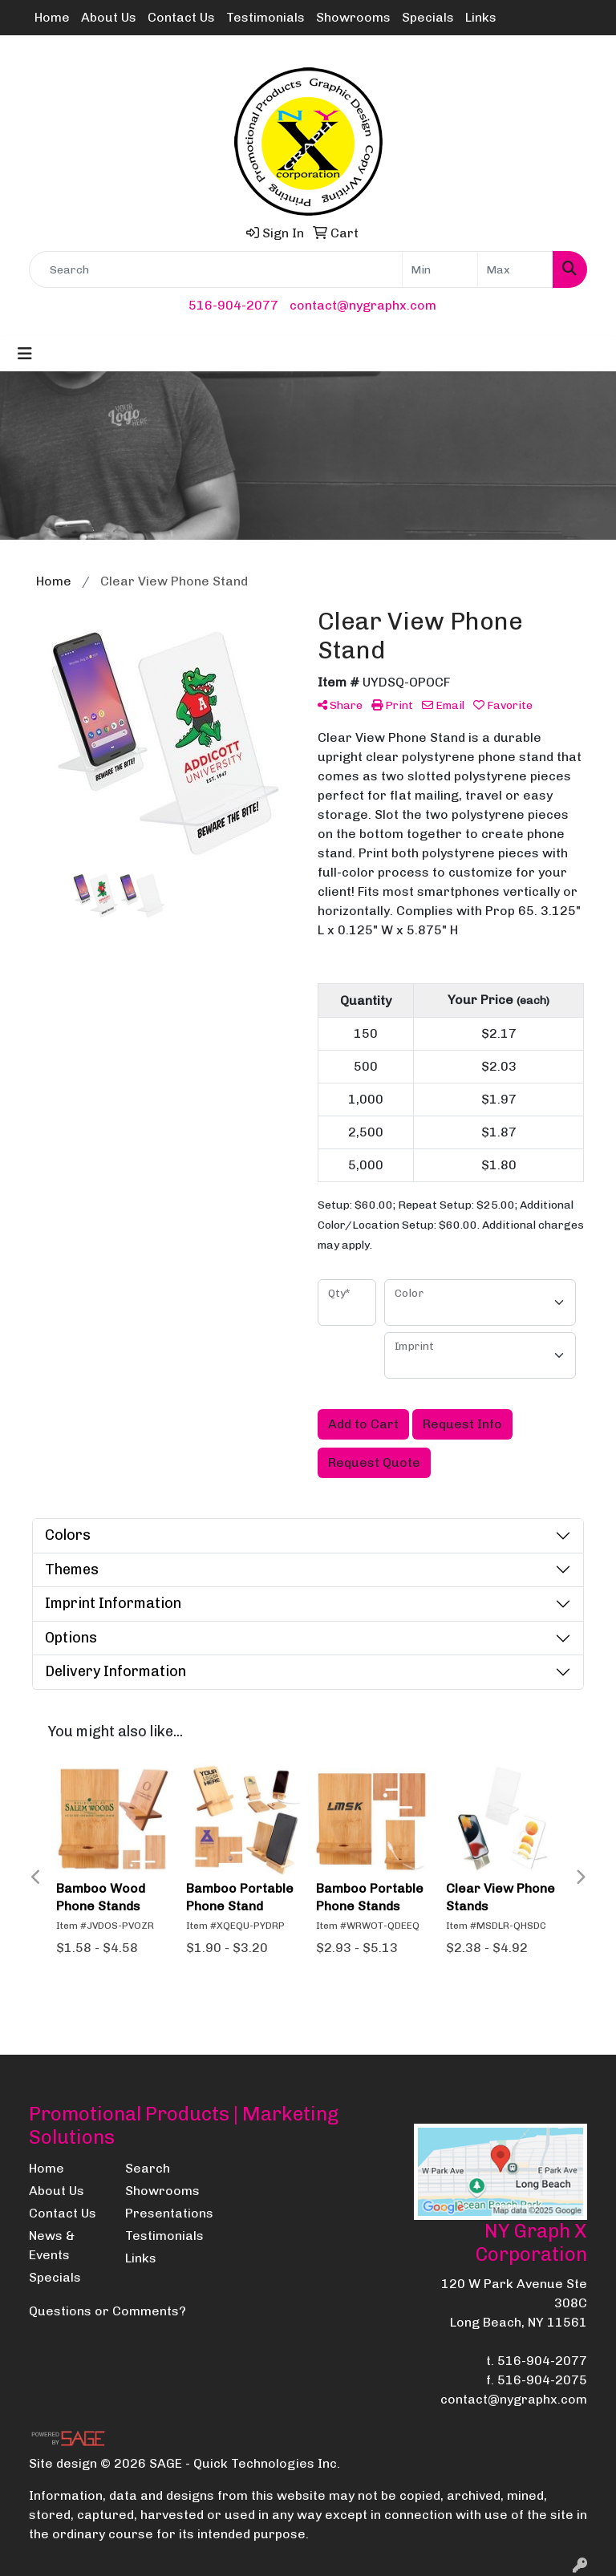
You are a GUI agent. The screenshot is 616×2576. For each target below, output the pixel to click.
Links (480, 17)
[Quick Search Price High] (515, 269)
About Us (108, 17)
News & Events (52, 2245)
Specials (428, 17)
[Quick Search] (216, 269)
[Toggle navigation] (25, 353)
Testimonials (265, 17)
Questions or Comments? (107, 2311)
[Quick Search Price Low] (440, 269)
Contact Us (181, 17)
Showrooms (353, 17)
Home (52, 17)
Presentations (163, 2213)
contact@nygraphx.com (363, 305)
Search (147, 2168)
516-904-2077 (233, 305)
